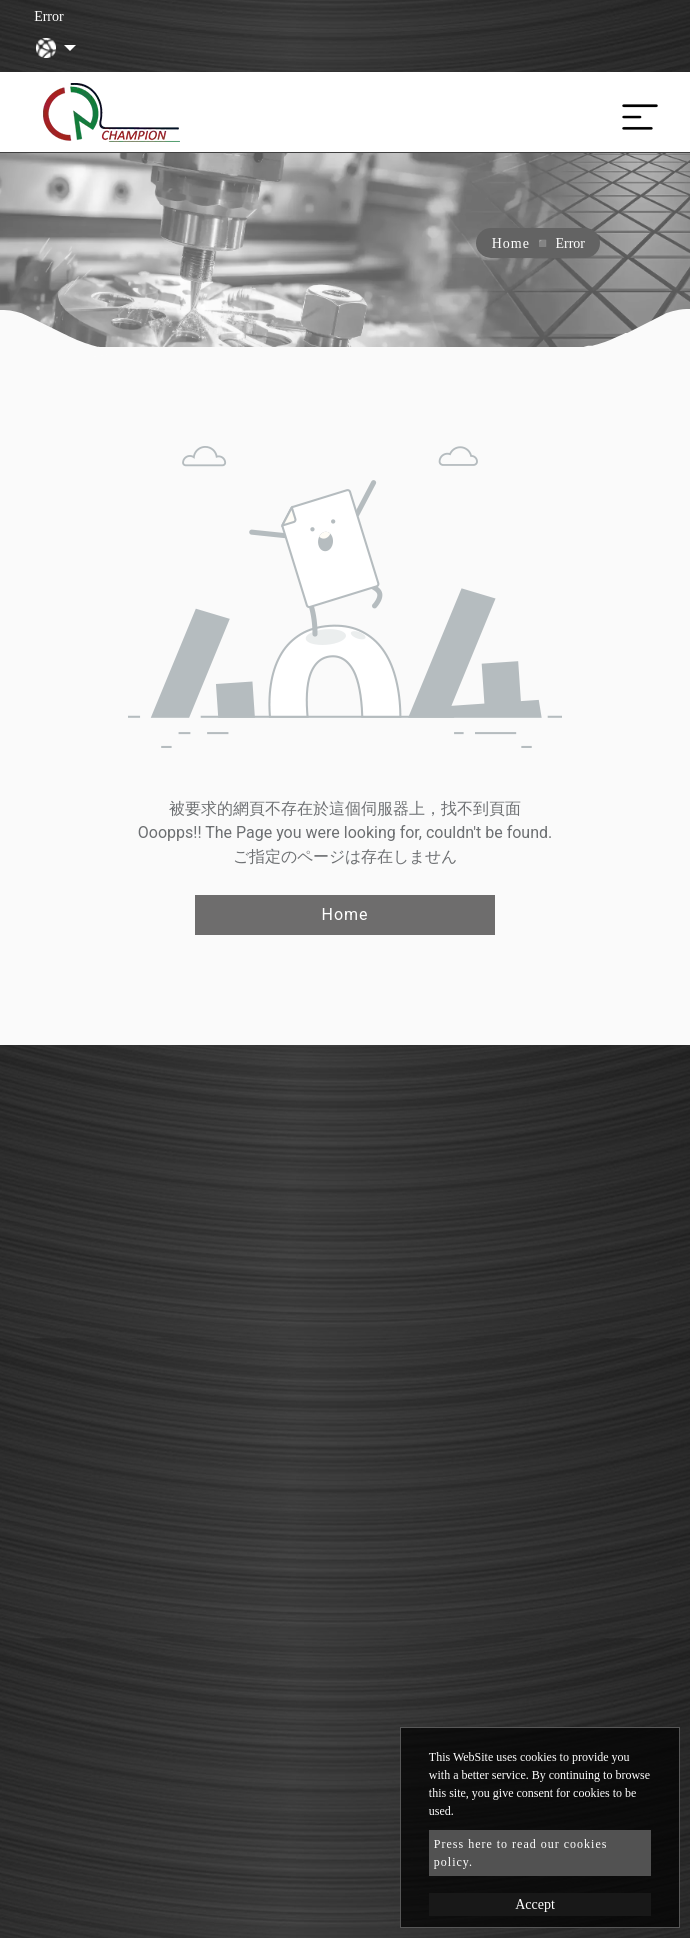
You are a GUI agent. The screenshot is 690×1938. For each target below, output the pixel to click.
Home (511, 243)
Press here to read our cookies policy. (521, 1853)
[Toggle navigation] (635, 112)
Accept (535, 1904)
